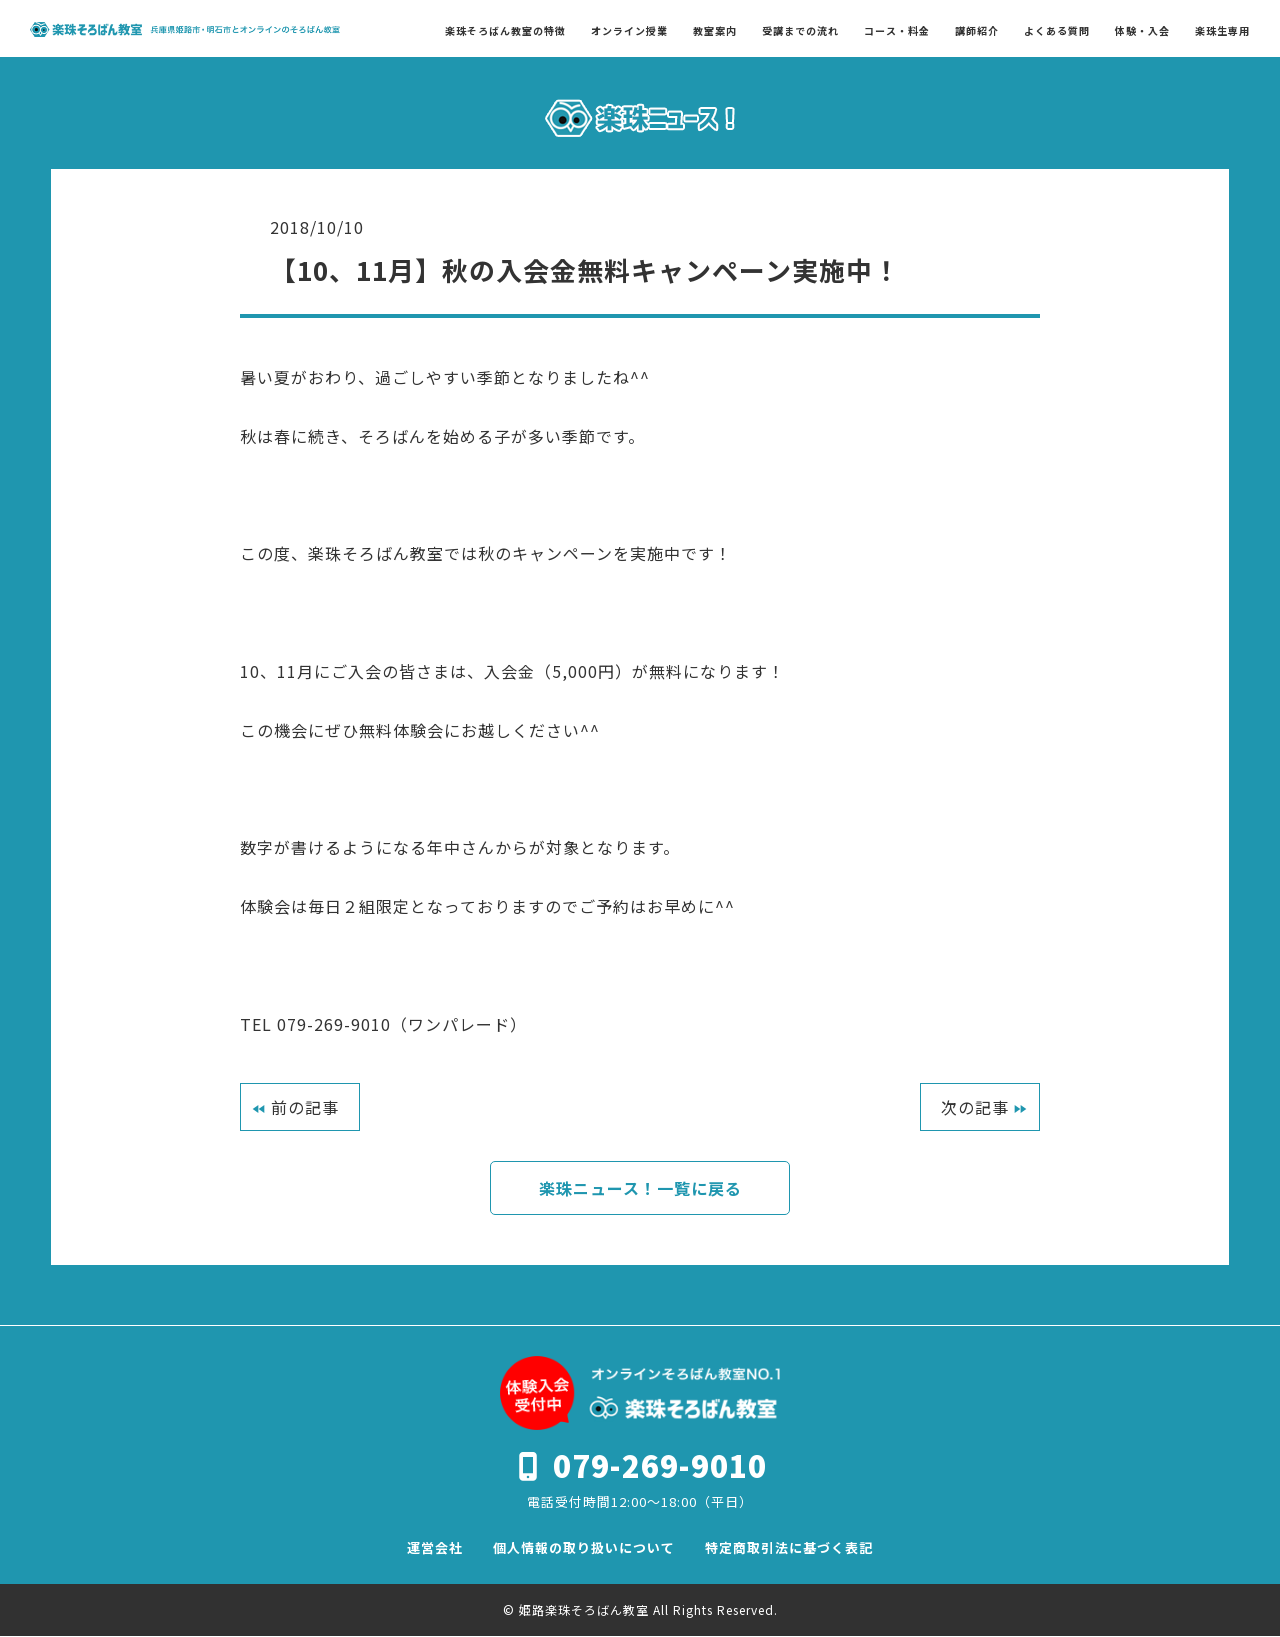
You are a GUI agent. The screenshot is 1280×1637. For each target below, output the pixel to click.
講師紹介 (977, 31)
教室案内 (715, 31)
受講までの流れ (800, 31)
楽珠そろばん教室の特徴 (505, 31)
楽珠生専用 (1222, 31)
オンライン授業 (629, 31)
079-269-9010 (660, 1466)
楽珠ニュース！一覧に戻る (640, 1188)
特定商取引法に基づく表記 (789, 1548)
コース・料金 (897, 31)
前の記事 (305, 1107)
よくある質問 (1057, 31)
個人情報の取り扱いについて (584, 1548)
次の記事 (975, 1107)
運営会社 (435, 1548)
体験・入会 (1142, 31)
